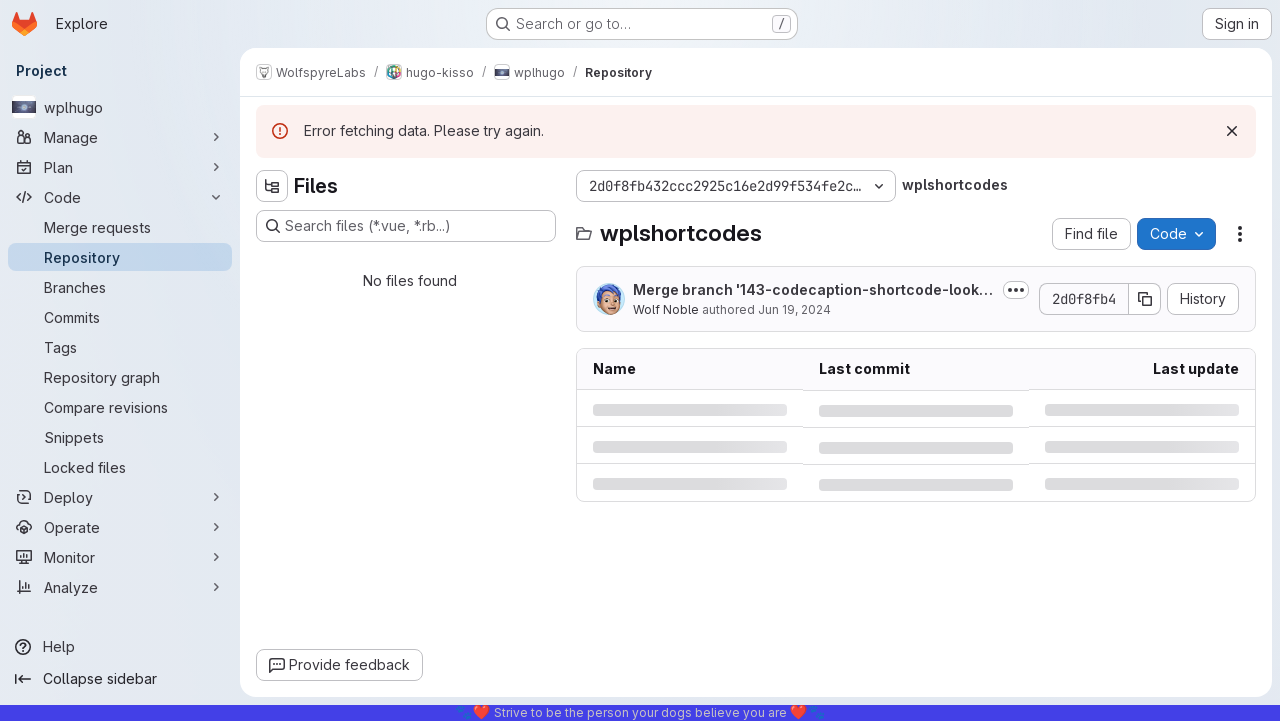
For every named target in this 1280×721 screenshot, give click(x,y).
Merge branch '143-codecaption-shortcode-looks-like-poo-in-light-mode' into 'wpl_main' (813, 290)
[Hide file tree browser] (272, 186)
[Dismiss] (1232, 131)
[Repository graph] (120, 377)
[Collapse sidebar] (120, 679)
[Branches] (120, 287)
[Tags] (120, 347)
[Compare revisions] (120, 407)
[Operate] (120, 527)
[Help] (120, 647)
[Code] (120, 197)
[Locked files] (120, 467)
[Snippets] (120, 437)
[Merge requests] (120, 227)
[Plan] (120, 167)
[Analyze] (120, 587)
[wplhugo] (120, 107)
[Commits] (120, 317)
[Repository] (120, 257)
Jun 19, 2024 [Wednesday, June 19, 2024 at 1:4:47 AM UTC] (794, 309)
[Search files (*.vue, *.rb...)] (406, 226)
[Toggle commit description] (1016, 290)
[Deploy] (120, 497)
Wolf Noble (666, 309)
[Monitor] (120, 557)
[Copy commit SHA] (1145, 299)
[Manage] (120, 137)
